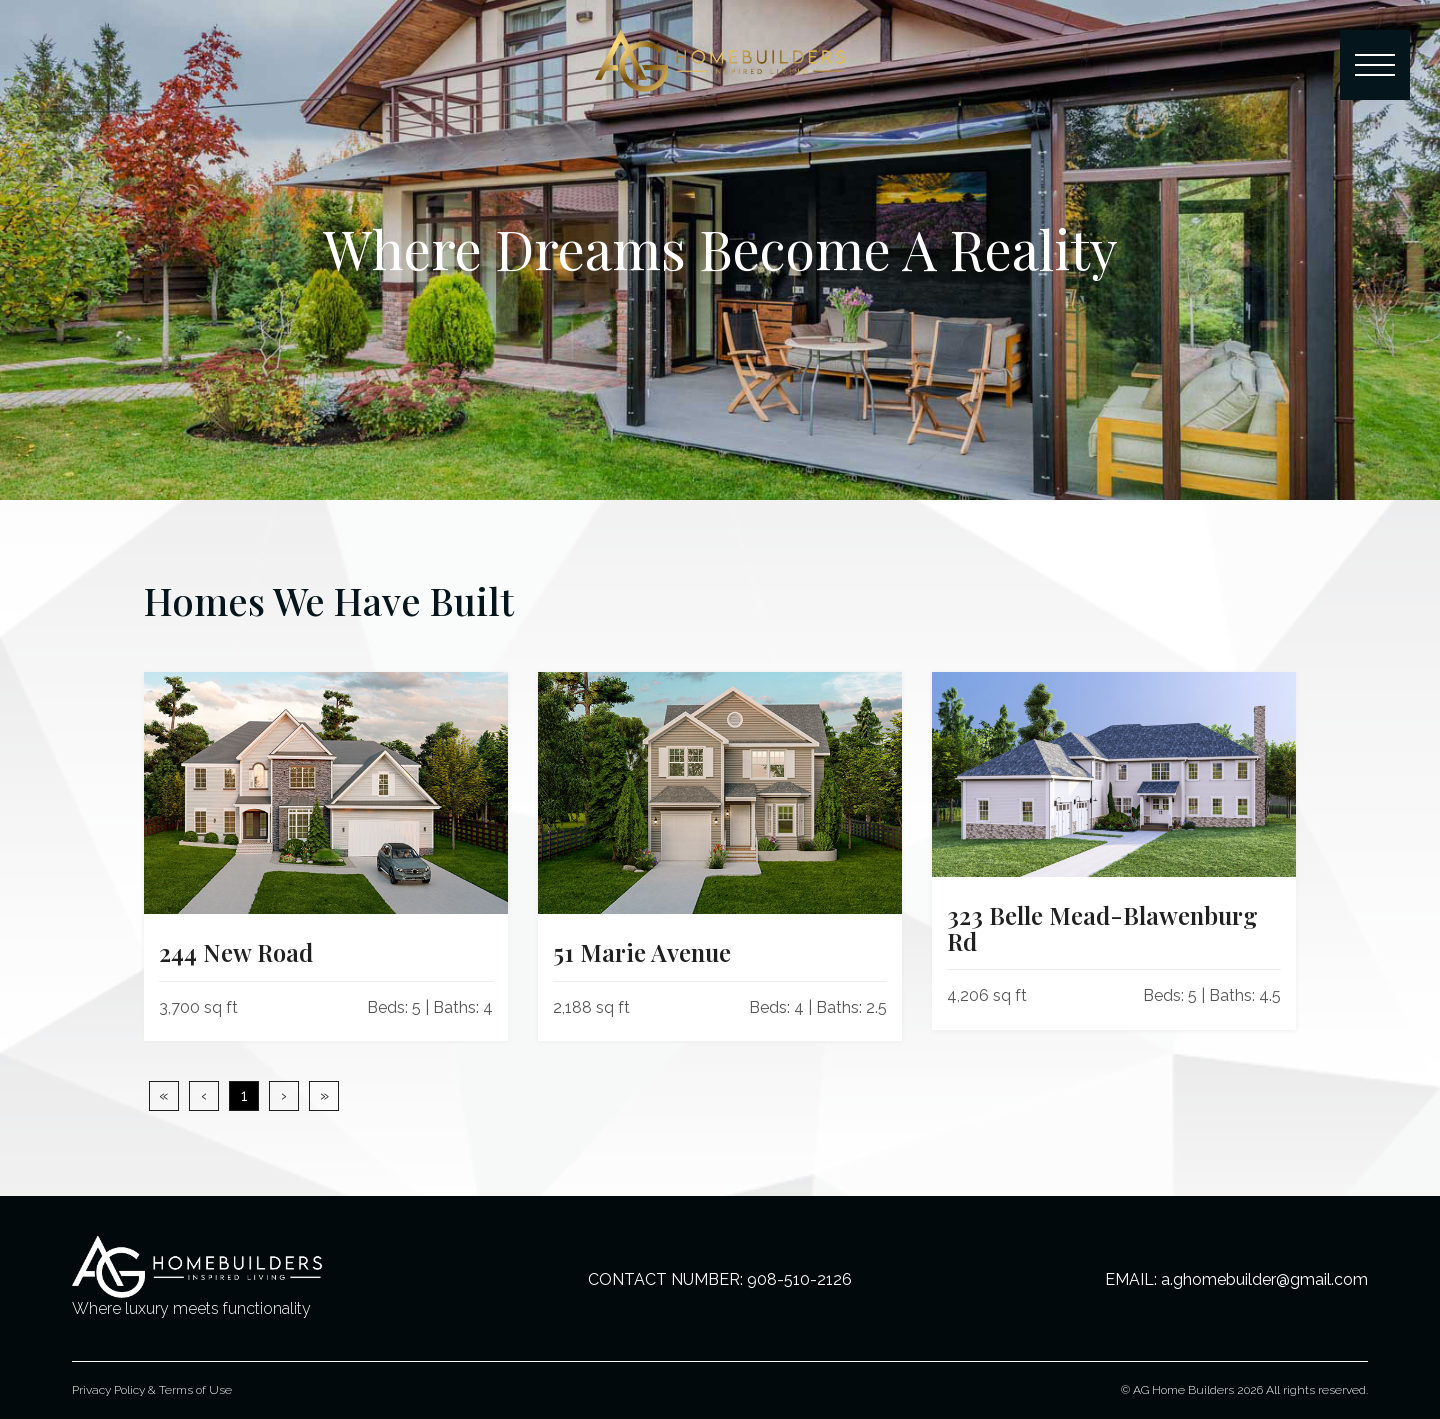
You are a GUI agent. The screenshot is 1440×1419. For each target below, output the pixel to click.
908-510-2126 (799, 1279)
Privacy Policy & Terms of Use (152, 1390)
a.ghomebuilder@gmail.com (1264, 1279)
